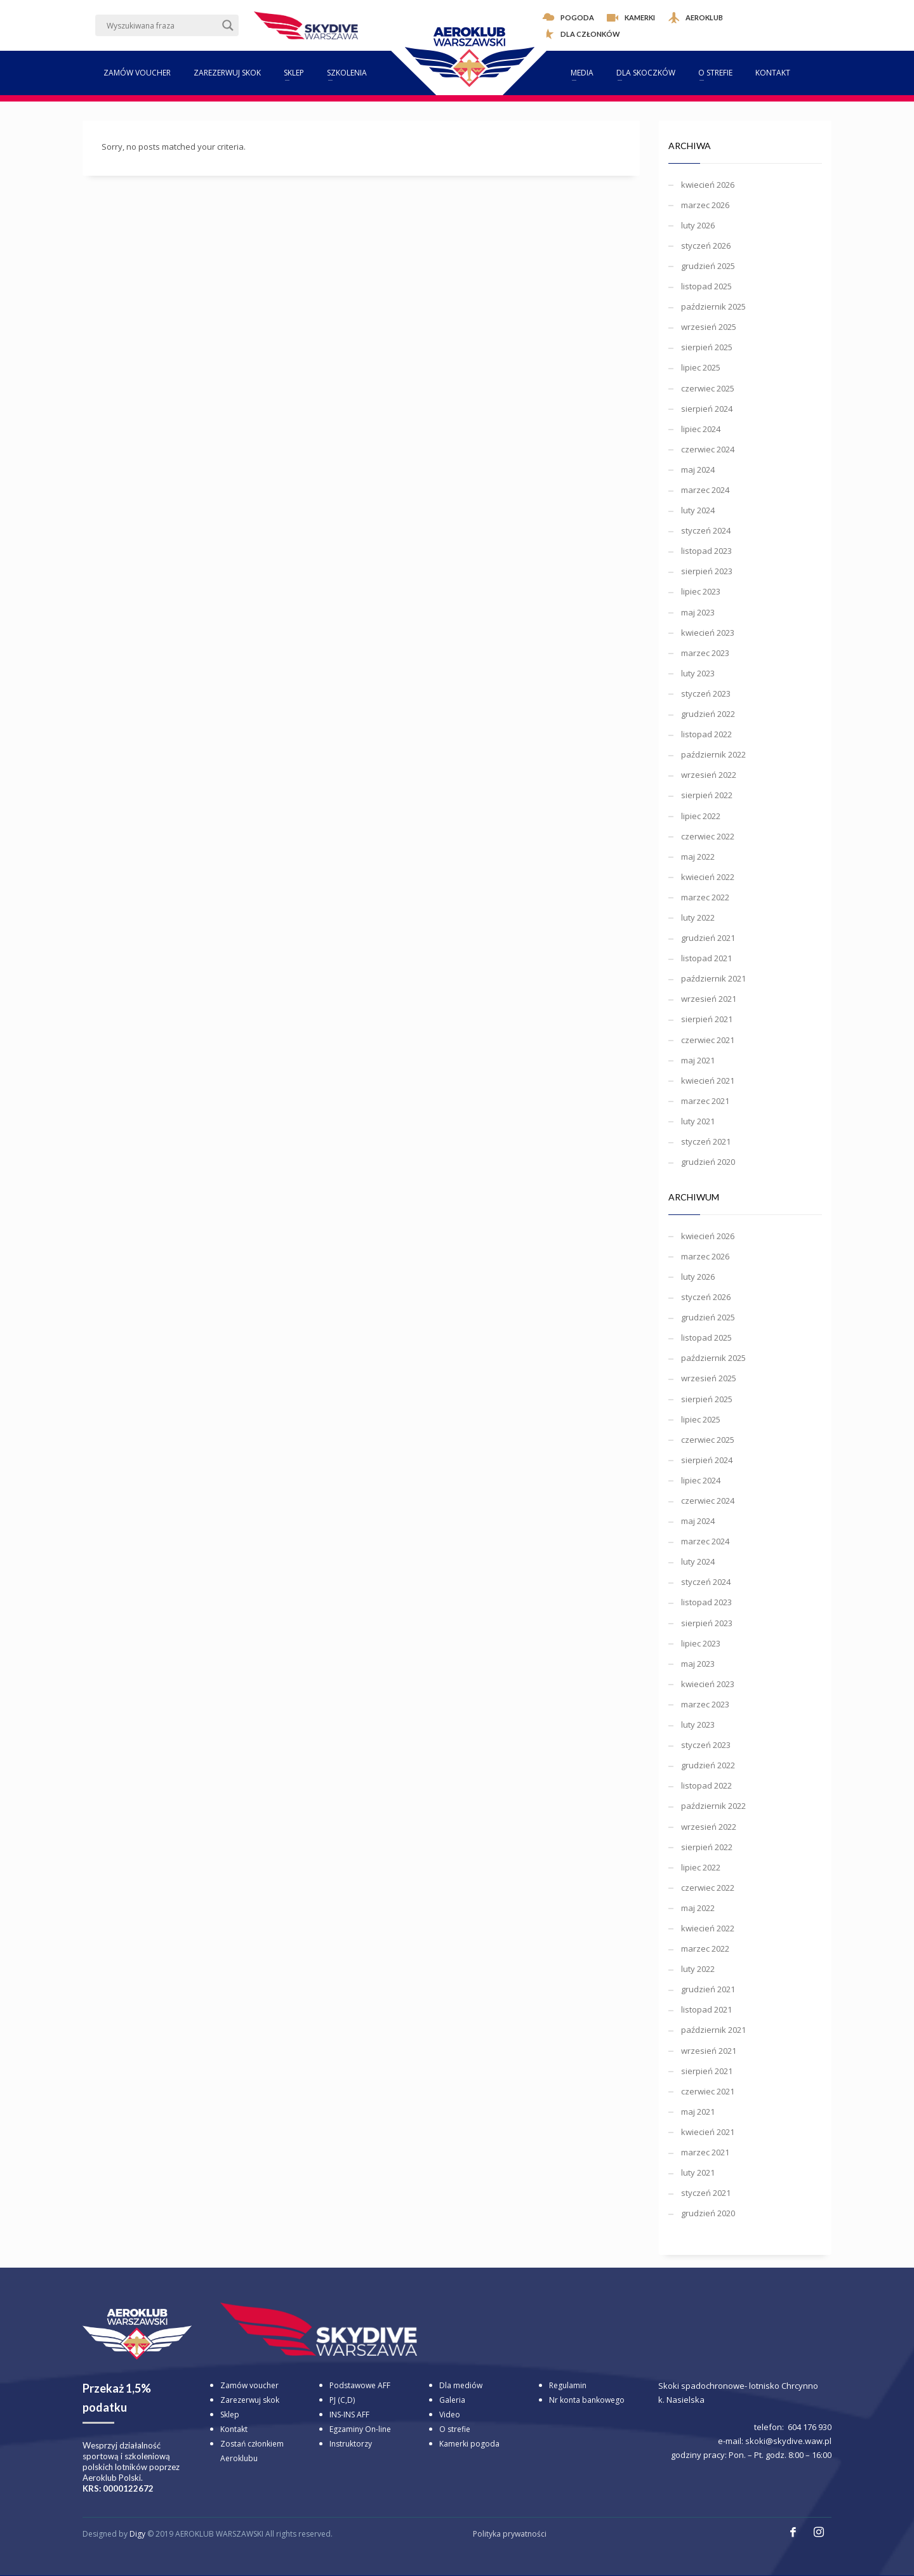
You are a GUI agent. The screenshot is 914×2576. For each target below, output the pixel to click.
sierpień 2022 (706, 795)
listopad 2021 (706, 958)
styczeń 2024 (706, 530)
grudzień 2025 (708, 266)
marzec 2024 (705, 490)
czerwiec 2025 (707, 388)
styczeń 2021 (706, 1141)
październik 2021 (713, 978)
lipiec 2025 (700, 367)
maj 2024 (698, 469)
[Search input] (161, 25)
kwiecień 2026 (707, 184)
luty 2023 (698, 673)
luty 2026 (698, 225)
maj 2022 (698, 856)
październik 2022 (713, 754)
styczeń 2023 (706, 693)
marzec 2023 (705, 653)
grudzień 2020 (708, 1161)
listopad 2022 (706, 734)
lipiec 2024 (700, 429)
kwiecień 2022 (707, 877)
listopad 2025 (706, 286)
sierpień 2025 (706, 347)
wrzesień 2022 (708, 774)
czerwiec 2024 (707, 449)
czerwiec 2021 (707, 1040)
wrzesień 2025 (708, 326)
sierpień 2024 (706, 408)
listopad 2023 (706, 550)
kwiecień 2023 (707, 632)
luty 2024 (698, 510)
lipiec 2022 (700, 816)
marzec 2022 (705, 897)
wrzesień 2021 (708, 998)
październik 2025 (713, 306)
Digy (137, 2533)
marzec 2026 (705, 205)
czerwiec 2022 (707, 836)
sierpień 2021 (706, 1019)
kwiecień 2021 (707, 1080)
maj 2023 (698, 612)
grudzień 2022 (708, 714)
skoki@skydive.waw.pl (788, 2441)
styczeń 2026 (706, 245)
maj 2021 (698, 1060)
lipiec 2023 (700, 591)
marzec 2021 (705, 1101)
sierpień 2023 (706, 571)
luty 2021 (698, 1121)
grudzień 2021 (708, 937)
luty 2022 (698, 917)
